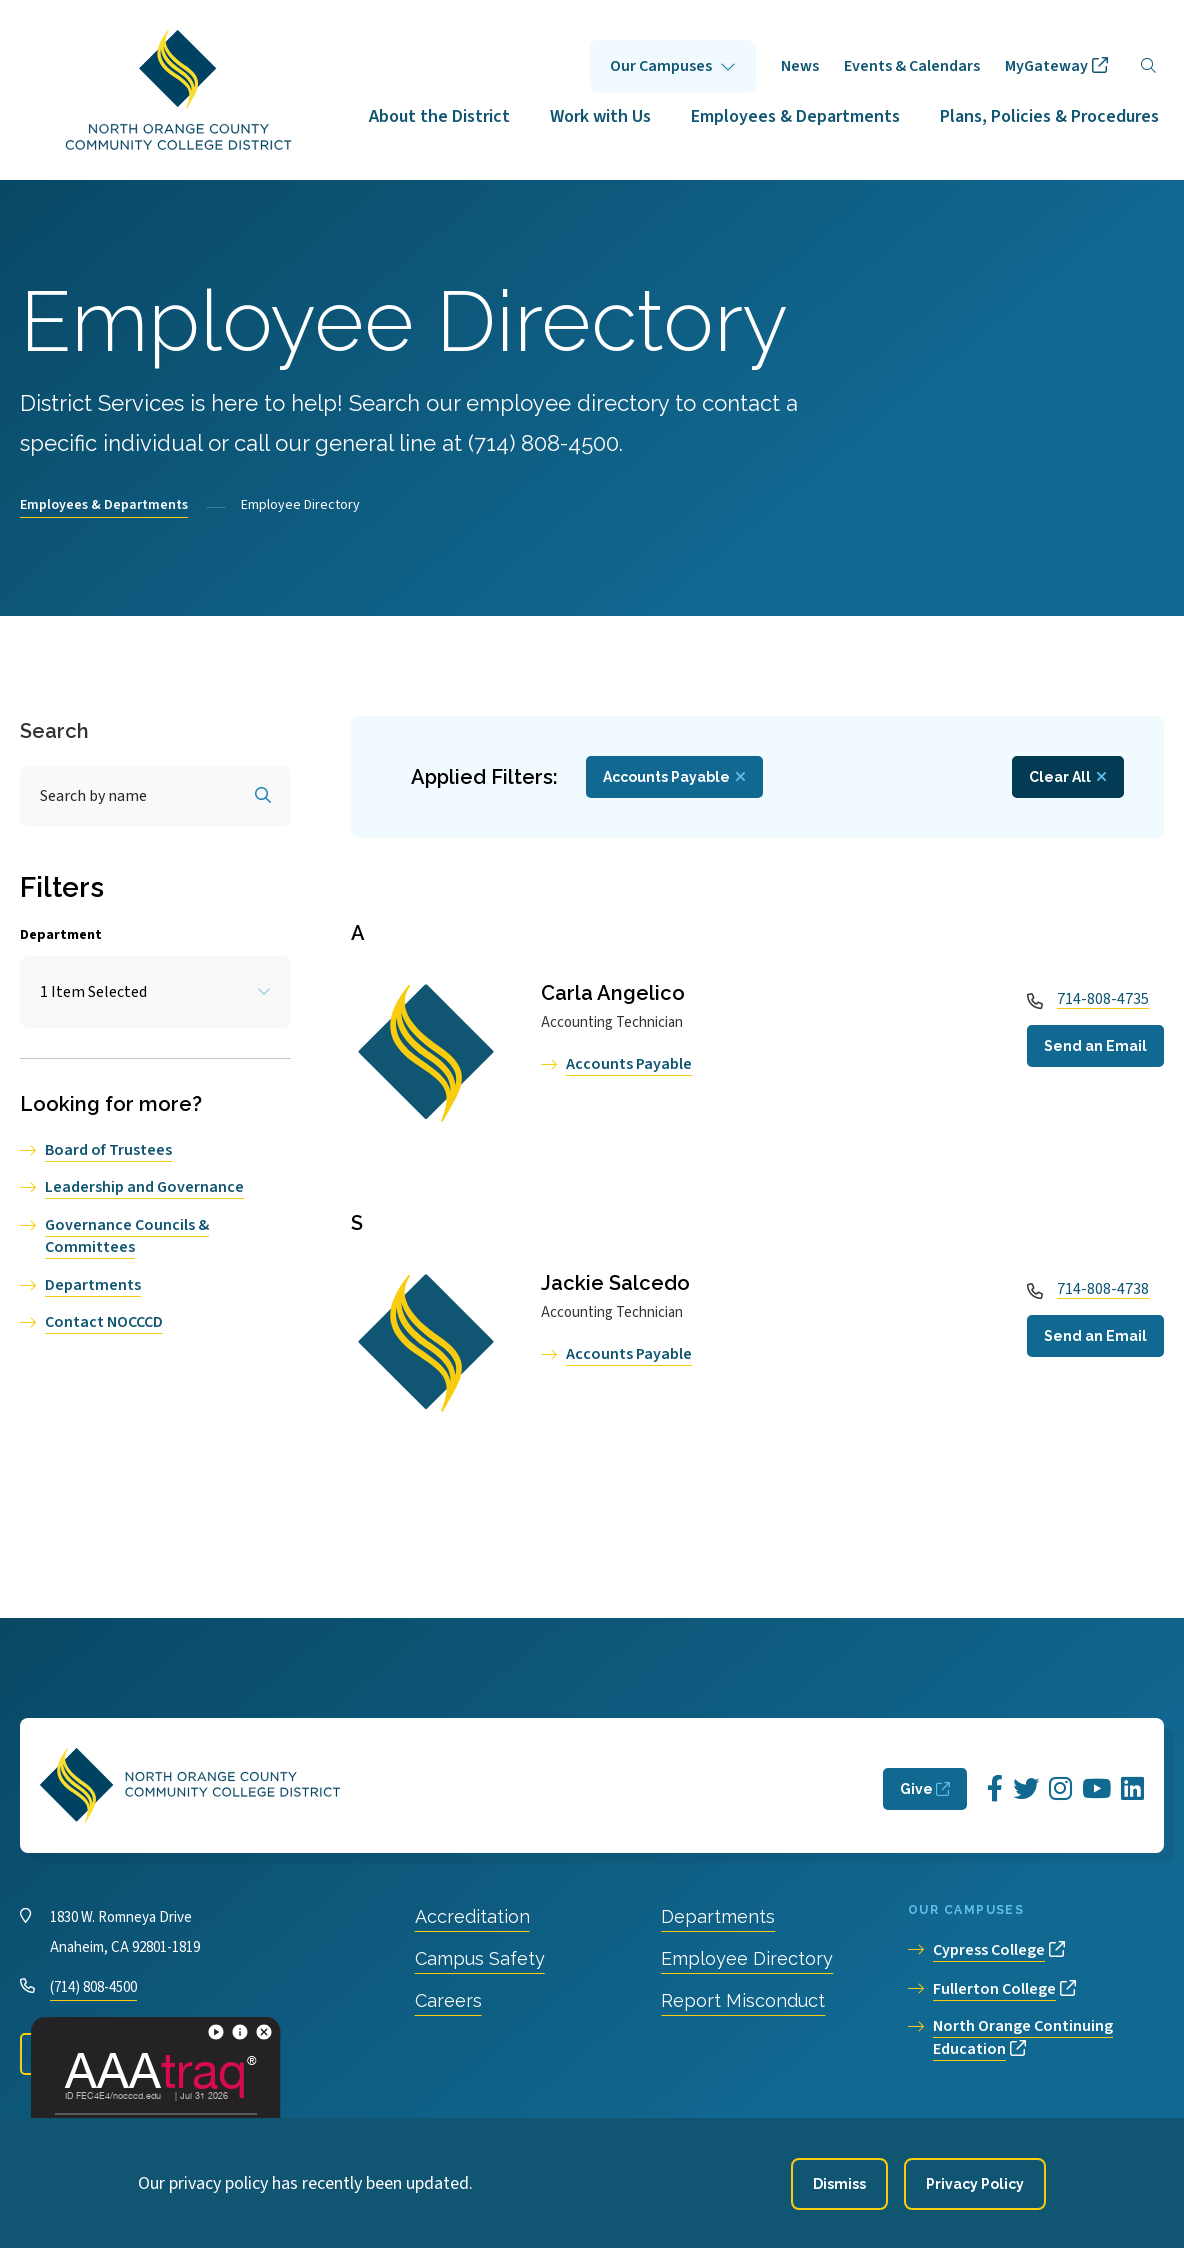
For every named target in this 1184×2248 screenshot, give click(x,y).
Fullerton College (994, 1989)
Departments (93, 1285)
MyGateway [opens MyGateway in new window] (1046, 66)
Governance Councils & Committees (127, 1236)
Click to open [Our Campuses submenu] (673, 66)
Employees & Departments (795, 116)
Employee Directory (747, 1958)
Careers (448, 2000)
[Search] (1148, 66)
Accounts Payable (629, 1064)
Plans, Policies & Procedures (1049, 116)
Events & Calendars (912, 66)
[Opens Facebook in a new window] (995, 1789)
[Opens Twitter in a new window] (1026, 1789)
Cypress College (989, 1950)
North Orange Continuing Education (1023, 2037)
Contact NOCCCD (104, 1322)
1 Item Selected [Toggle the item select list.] (93, 992)
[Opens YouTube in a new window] (1096, 1789)
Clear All (1060, 777)
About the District (439, 116)
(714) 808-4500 (93, 1987)
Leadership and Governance (144, 1187)
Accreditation (472, 1916)
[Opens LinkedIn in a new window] (1132, 1789)
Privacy (410, 2137)
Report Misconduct (743, 2000)
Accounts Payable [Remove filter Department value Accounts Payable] (666, 777)
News (800, 66)
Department (61, 935)
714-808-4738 (1103, 1289)
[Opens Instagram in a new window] (1060, 1789)
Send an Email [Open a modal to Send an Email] (1095, 1046)
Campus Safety (480, 1958)
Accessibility (503, 2137)
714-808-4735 (1103, 999)
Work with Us (600, 116)
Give (916, 1789)
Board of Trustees (108, 1150)
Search (54, 731)
